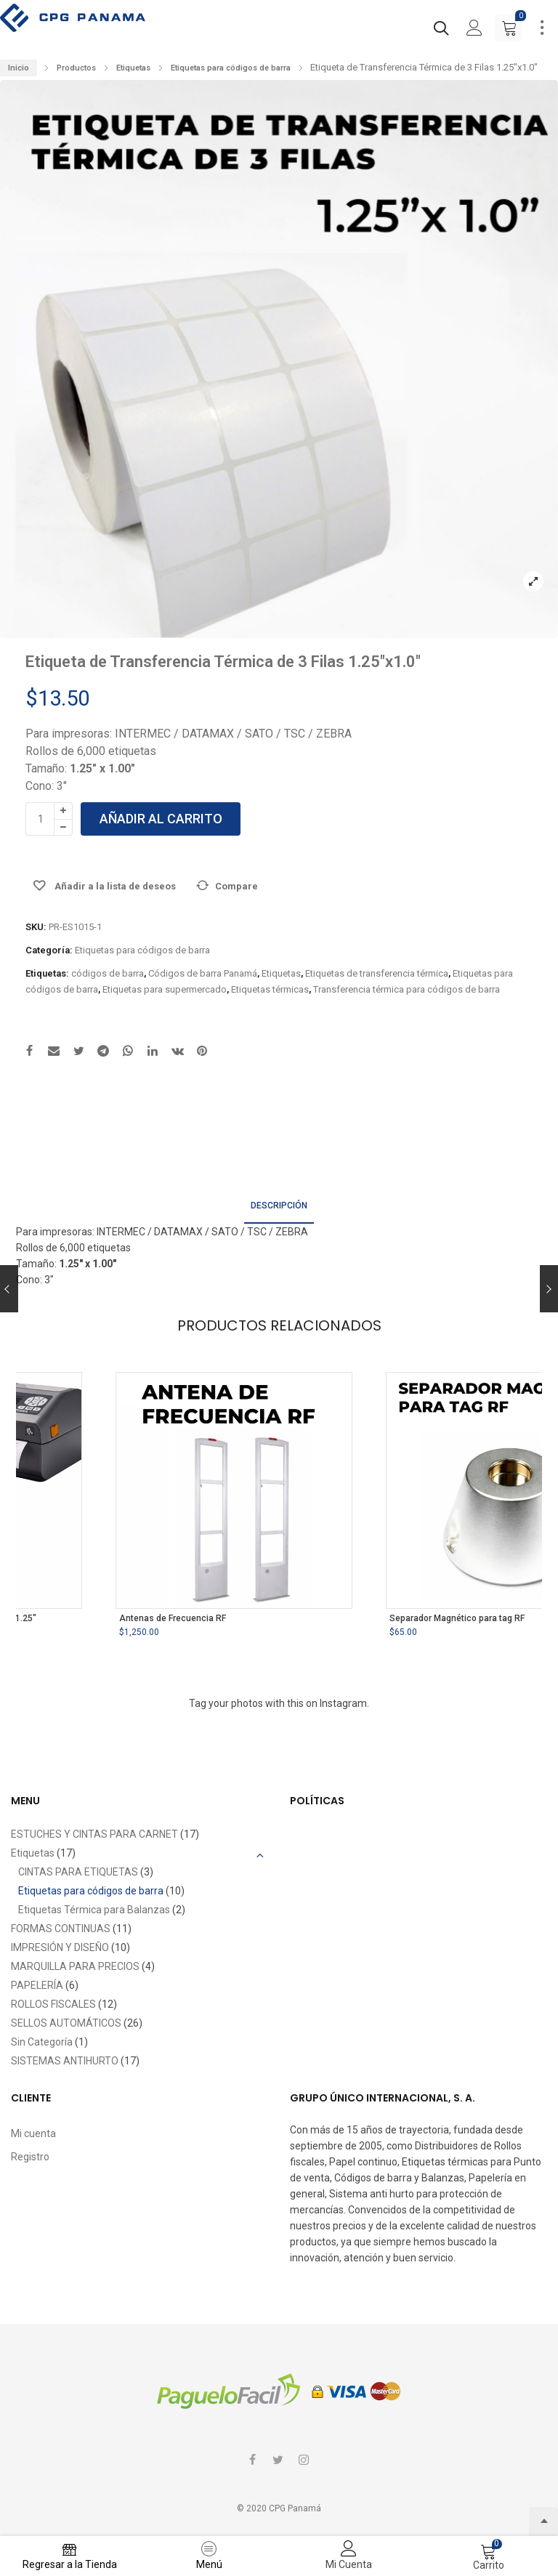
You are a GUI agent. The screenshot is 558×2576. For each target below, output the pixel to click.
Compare (236, 886)
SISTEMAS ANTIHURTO (64, 2061)
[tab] (279, 1207)
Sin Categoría (42, 2042)
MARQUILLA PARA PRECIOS (75, 1966)
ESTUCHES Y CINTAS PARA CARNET (94, 1834)
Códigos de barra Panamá (202, 973)
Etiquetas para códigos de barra (231, 68)
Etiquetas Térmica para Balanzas (94, 1909)
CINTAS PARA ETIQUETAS (78, 1872)
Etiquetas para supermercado (164, 989)
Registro (30, 2157)
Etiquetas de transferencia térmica (376, 973)
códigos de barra (107, 973)
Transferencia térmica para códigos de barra (406, 989)
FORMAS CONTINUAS (60, 1928)
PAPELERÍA (37, 1985)
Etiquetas (133, 68)
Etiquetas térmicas (270, 989)
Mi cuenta (33, 2133)
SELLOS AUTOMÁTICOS (66, 2023)
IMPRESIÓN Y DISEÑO (60, 1947)
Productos (76, 68)
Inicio (18, 68)
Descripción (279, 1205)
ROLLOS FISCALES (53, 2004)
